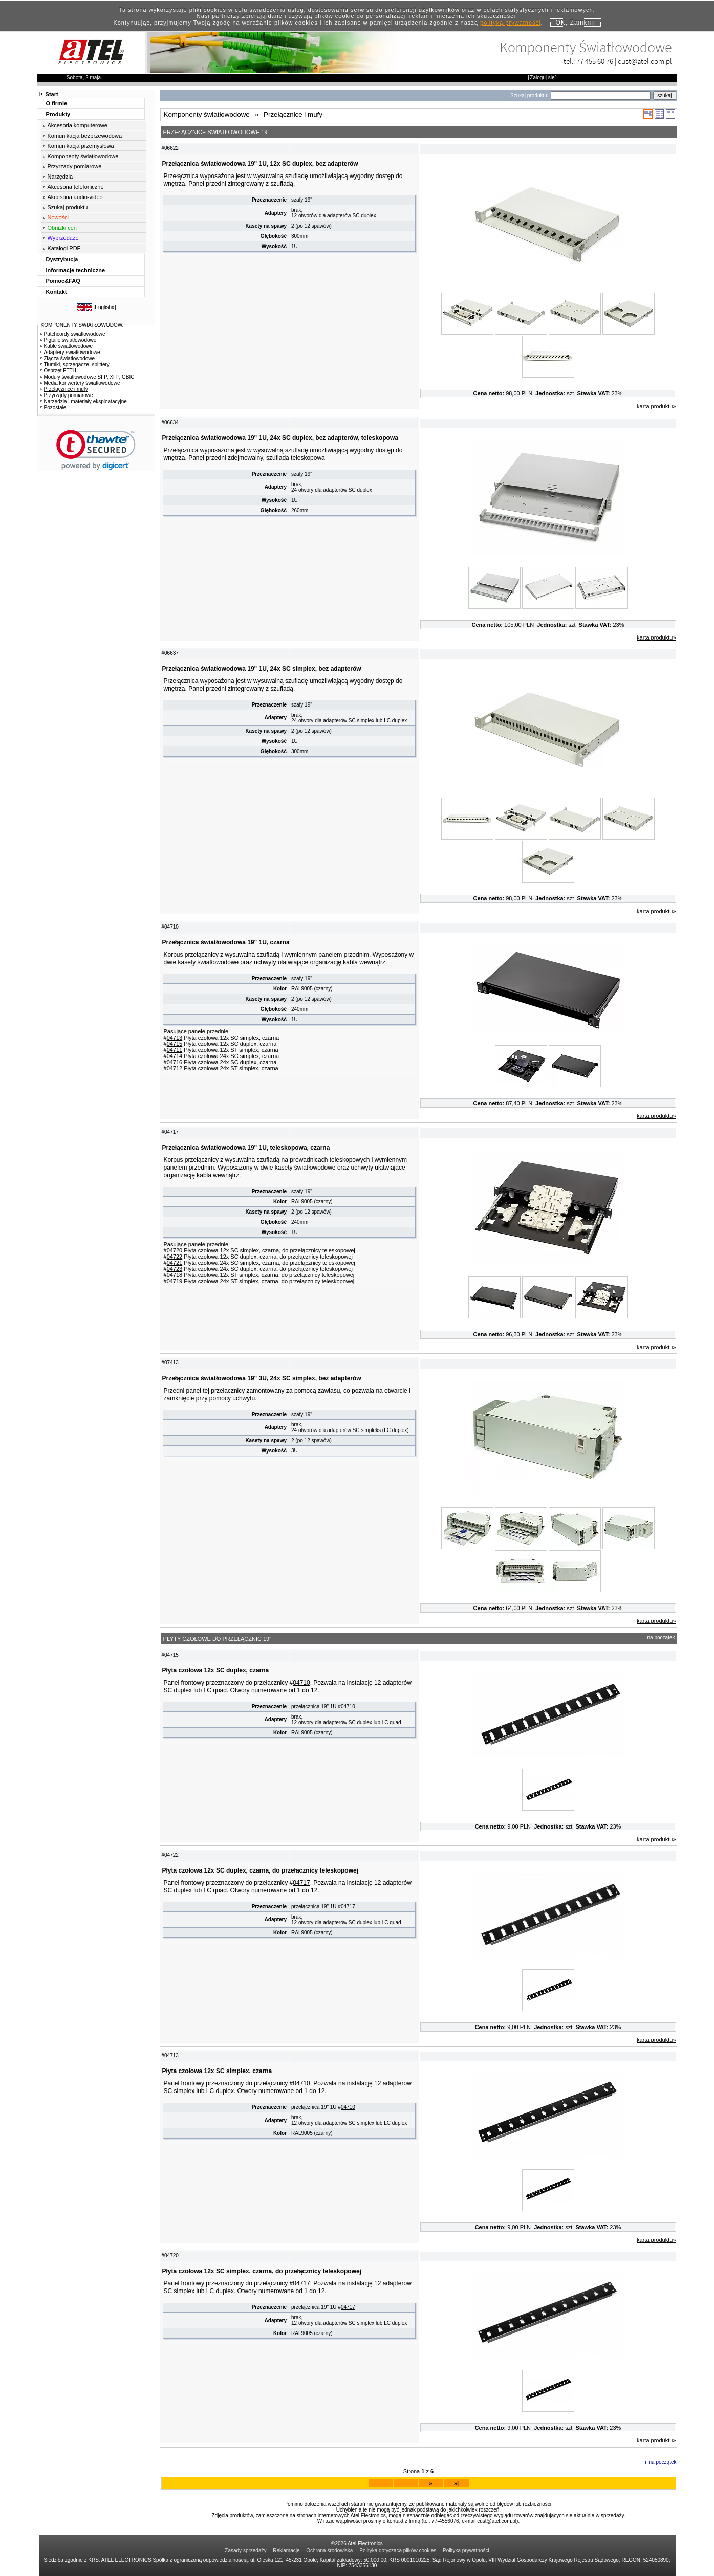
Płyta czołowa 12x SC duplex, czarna (215, 1670)
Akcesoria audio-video (75, 197)
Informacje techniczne (75, 270)
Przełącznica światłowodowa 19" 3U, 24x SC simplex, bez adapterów (261, 1378)
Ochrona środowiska (329, 2550)
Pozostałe (53, 407)
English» (104, 307)
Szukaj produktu (68, 207)
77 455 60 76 (594, 61)
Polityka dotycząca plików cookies (397, 2550)
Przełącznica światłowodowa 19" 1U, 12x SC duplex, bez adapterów (260, 163)
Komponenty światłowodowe (83, 156)
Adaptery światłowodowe (70, 352)
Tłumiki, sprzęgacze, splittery (75, 364)
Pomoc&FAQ (63, 281)
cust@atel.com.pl (645, 61)
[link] (96, 450)
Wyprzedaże (63, 238)
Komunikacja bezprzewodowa (85, 136)
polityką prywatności (510, 22)
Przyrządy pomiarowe (75, 166)
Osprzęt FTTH (58, 370)
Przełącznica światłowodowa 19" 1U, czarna (226, 942)
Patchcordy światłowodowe (72, 334)
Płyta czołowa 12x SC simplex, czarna (217, 2071)
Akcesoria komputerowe (77, 125)
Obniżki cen (62, 228)
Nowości (58, 217)
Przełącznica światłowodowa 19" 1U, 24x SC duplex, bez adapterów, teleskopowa (280, 438)
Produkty (58, 114)
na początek (661, 1637)
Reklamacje (286, 2550)
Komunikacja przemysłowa (81, 146)
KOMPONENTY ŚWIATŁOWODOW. (82, 325)
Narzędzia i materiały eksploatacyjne (83, 401)
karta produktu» (656, 406)
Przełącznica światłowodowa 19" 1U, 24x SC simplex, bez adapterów (261, 668)
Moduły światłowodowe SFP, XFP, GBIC (87, 377)
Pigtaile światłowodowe (68, 340)
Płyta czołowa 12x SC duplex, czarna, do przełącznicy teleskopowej (260, 1870)
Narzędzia (60, 176)
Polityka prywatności (466, 2550)
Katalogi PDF (64, 248)
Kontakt (56, 292)
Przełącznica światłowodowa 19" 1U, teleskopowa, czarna (246, 1147)
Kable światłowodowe (66, 346)
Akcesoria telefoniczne (76, 187)
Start (52, 94)
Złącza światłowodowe (67, 358)
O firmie (57, 103)
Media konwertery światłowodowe (80, 383)
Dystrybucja (62, 259)
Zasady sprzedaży (245, 2550)
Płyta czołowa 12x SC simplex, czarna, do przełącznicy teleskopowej (261, 2271)
